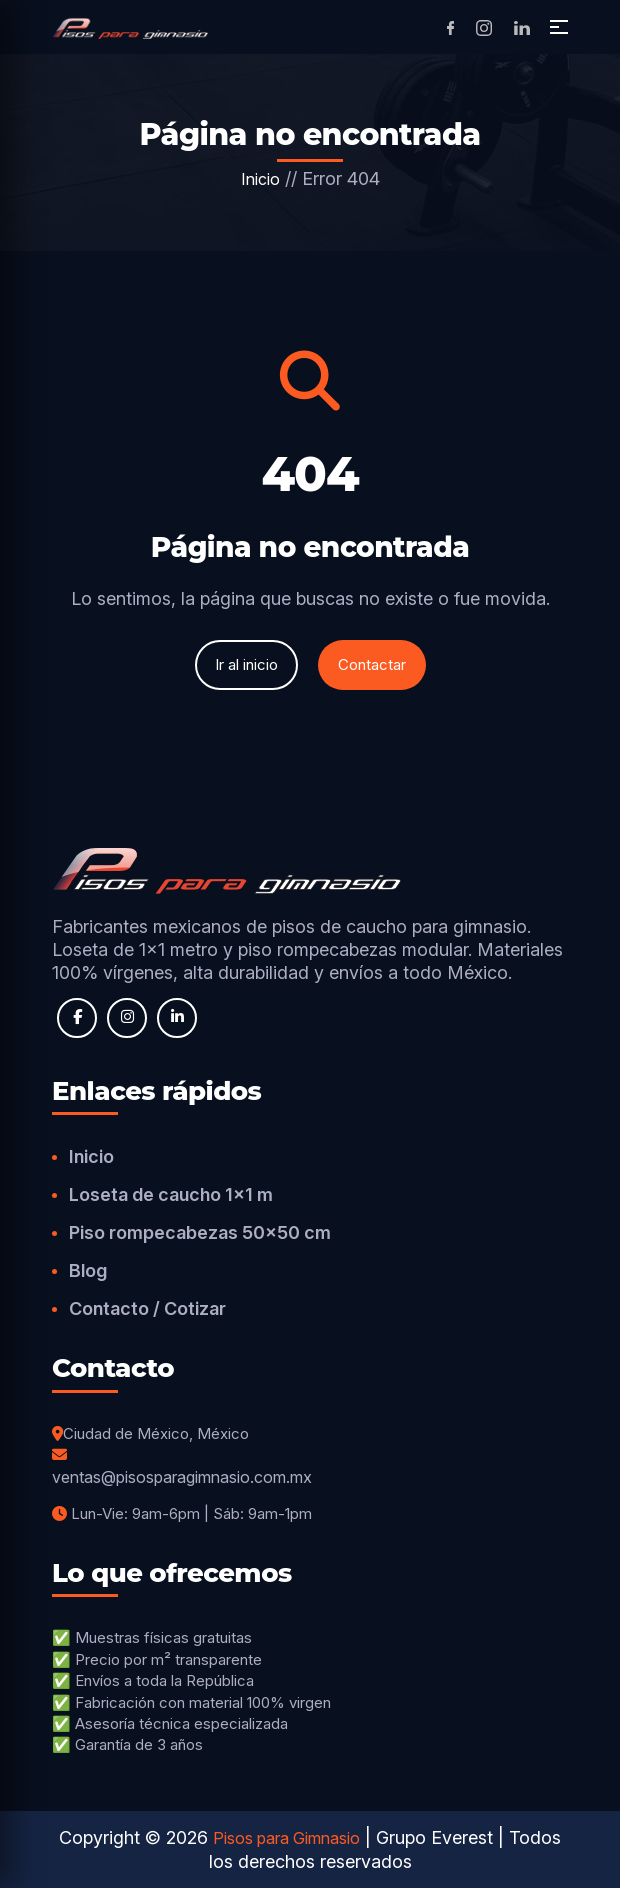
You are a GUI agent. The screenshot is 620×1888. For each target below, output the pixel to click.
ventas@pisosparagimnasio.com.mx (182, 1477)
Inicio (260, 179)
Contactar (372, 664)
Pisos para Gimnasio (286, 1838)
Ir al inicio (246, 664)
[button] (559, 27)
